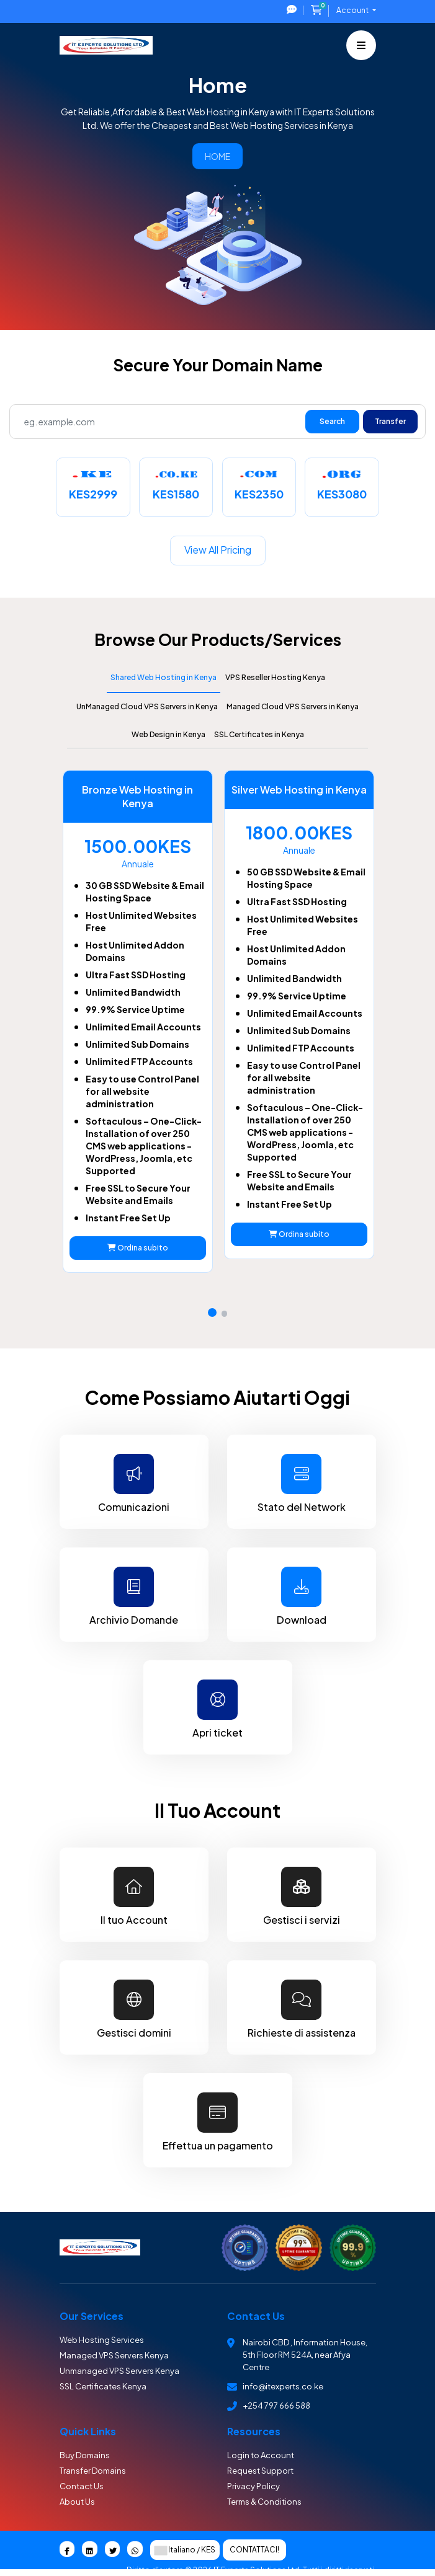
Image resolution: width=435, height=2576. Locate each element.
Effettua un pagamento (218, 2121)
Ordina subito (135, 1247)
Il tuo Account (134, 1895)
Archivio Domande (134, 1595)
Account (353, 10)
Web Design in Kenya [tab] (168, 734)
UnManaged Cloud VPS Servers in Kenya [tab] (147, 706)
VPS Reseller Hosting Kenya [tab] (275, 677)
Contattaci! (254, 2549)
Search (332, 421)
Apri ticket (218, 1708)
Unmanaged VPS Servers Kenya (119, 2371)
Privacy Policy (253, 2486)
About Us (77, 2502)
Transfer (390, 421)
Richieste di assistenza (301, 2008)
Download (301, 1595)
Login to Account (260, 2455)
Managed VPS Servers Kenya (114, 2355)
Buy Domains (85, 2455)
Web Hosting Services (102, 2340)
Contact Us (82, 2486)
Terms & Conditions (264, 2502)
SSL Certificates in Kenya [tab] (259, 734)
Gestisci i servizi (301, 1895)
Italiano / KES (185, 2551)
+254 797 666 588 (276, 2405)
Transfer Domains (93, 2471)
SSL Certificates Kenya (103, 2386)
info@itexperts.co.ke (283, 2386)
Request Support (260, 2471)
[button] (212, 1312)
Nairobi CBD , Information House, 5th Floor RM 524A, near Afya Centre (305, 2354)
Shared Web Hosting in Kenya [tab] (163, 677)
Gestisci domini (134, 2008)
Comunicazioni (134, 1482)
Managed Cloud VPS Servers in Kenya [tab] (292, 706)
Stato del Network (301, 1482)
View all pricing (217, 549)
